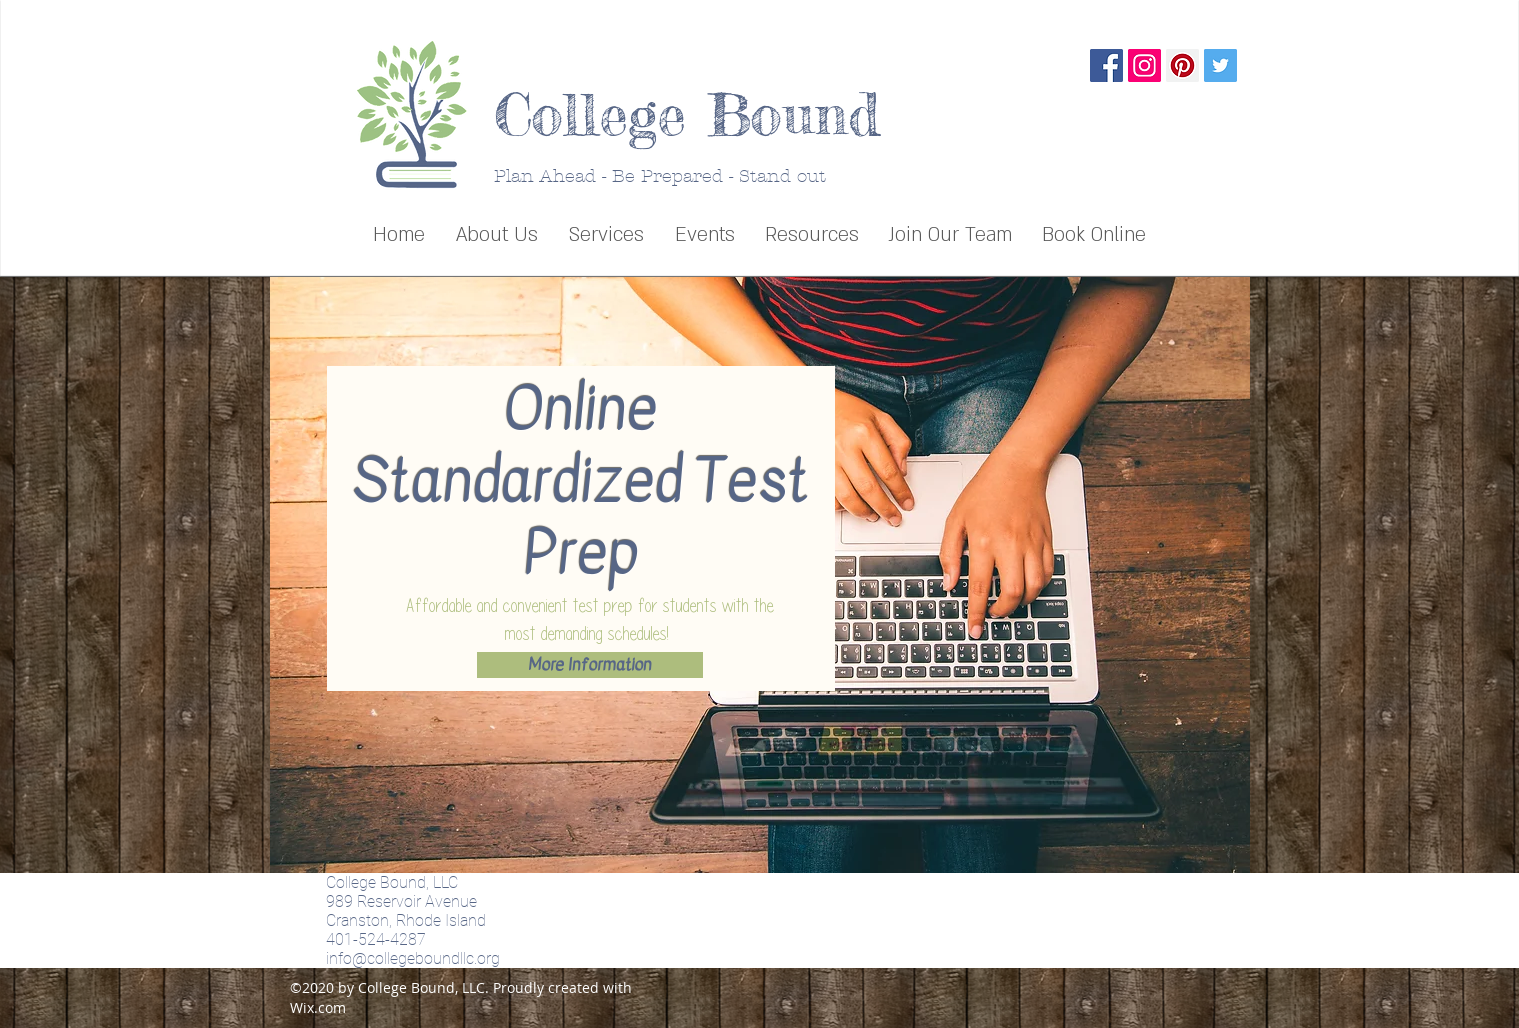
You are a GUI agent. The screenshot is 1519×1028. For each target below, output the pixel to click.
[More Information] (590, 665)
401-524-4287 (376, 939)
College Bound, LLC (392, 882)
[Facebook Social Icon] (1106, 65)
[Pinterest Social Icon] (1182, 65)
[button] (607, 235)
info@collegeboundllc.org (413, 958)
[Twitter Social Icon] (1220, 65)
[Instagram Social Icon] (1144, 65)
